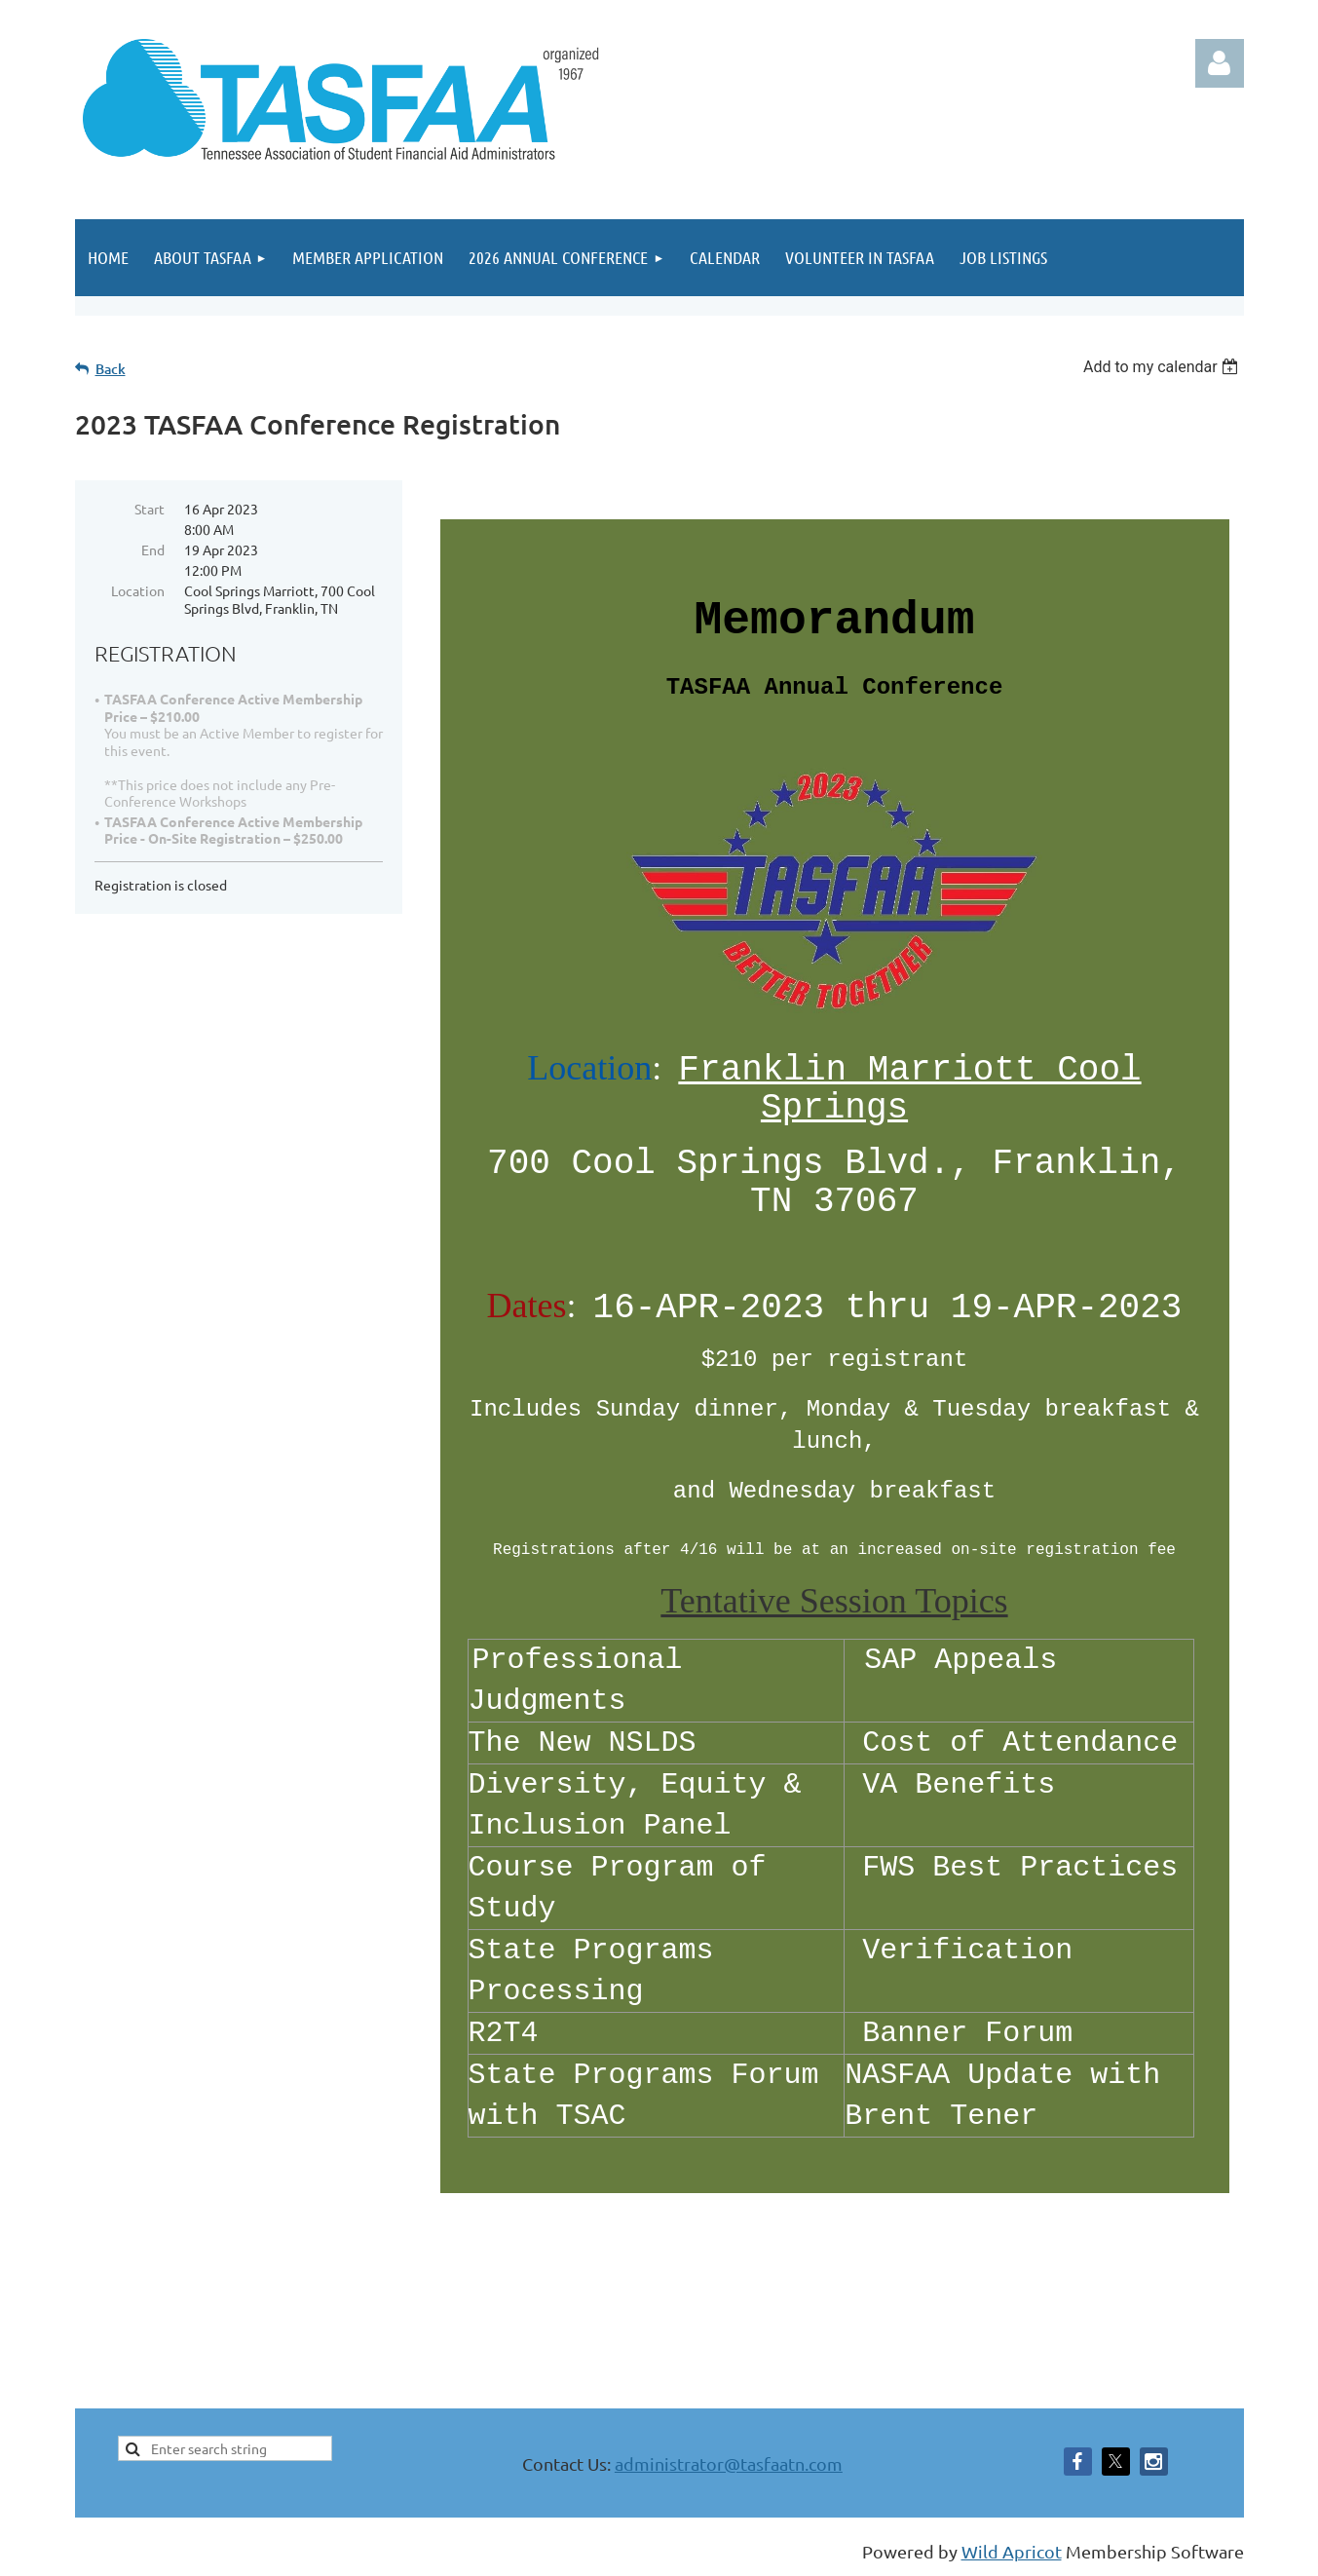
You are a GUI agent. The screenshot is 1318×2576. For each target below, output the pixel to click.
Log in (1219, 63)
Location (138, 590)
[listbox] (1163, 367)
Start (149, 508)
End (153, 549)
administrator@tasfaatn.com (729, 2463)
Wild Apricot (1011, 2551)
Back (110, 369)
